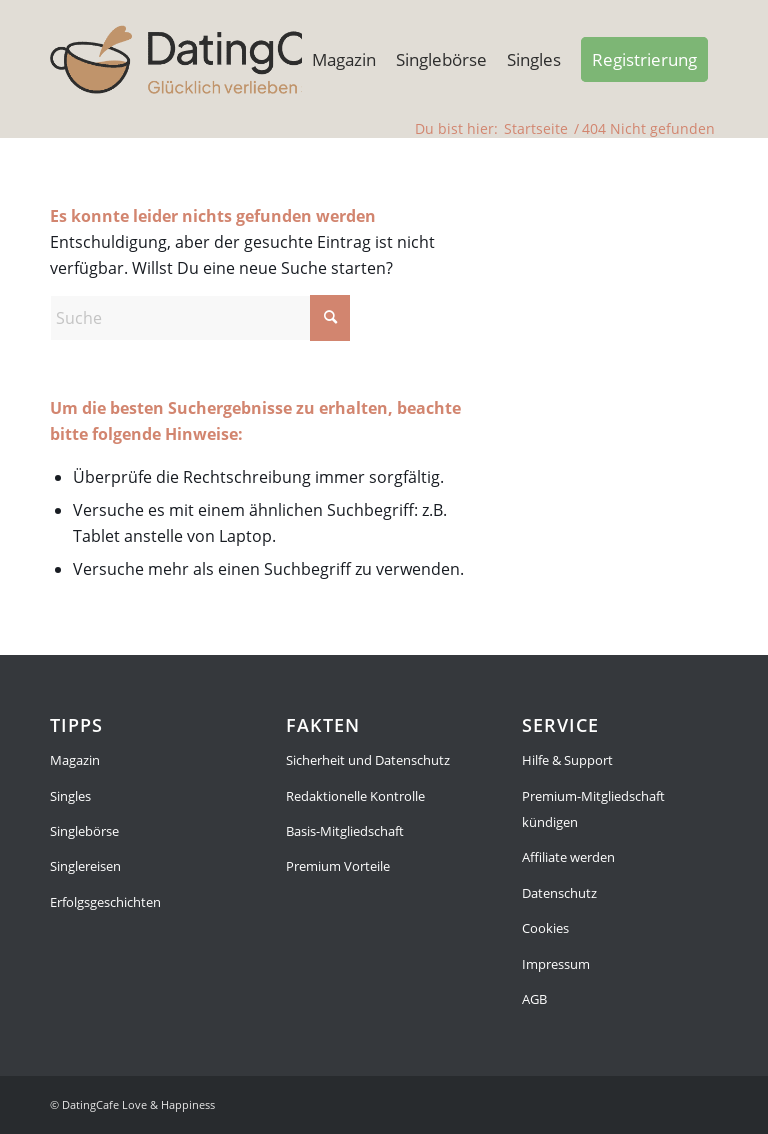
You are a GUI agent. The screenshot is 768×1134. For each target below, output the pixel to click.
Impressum (556, 964)
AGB (534, 999)
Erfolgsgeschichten (105, 902)
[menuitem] (344, 60)
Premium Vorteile (338, 866)
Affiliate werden (568, 857)
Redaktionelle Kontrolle (355, 796)
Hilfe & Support (567, 760)
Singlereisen (85, 866)
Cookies (545, 928)
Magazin (75, 760)
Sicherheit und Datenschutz (368, 760)
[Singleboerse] (209, 60)
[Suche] (200, 318)
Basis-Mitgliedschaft (345, 831)
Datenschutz (559, 893)
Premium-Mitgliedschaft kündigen (593, 809)
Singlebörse (84, 831)
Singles (70, 796)
